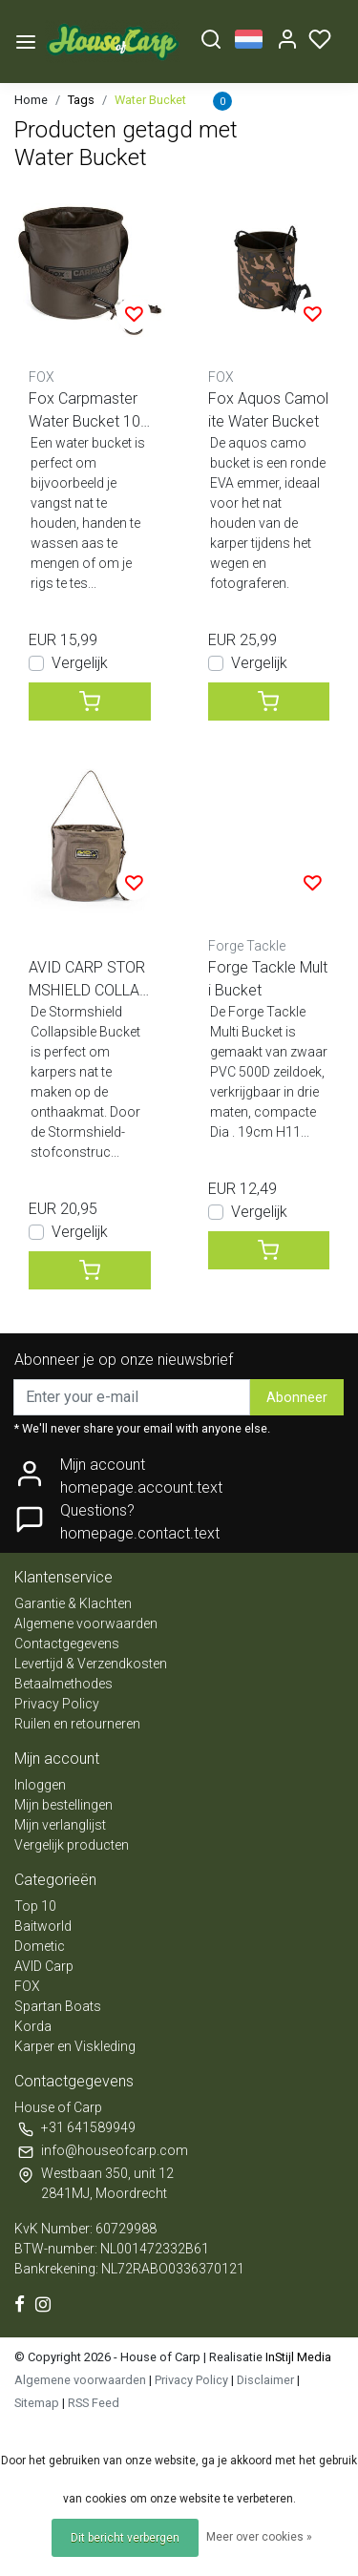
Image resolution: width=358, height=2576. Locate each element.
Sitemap (36, 2403)
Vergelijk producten (71, 1845)
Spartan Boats (57, 2006)
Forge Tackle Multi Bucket (267, 978)
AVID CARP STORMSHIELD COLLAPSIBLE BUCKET (89, 980)
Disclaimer (265, 2380)
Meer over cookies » (259, 2537)
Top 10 (35, 1906)
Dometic (39, 1946)
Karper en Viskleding (75, 2046)
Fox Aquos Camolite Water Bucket (268, 409)
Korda (33, 2026)
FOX (27, 1986)
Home (31, 100)
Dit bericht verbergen (125, 2538)
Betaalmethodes (63, 1683)
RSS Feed (93, 2403)
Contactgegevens (66, 1643)
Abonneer (296, 1398)
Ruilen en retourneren (77, 1723)
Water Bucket (150, 100)
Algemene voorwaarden (86, 1623)
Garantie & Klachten (73, 1603)
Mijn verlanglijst (60, 1825)
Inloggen (40, 1784)
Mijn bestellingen (63, 1804)
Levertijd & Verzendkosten (90, 1663)
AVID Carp (44, 1966)
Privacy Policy (56, 1703)
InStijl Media (297, 2357)
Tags (81, 100)
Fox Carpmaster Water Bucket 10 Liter (84, 411)
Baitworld (43, 1926)
